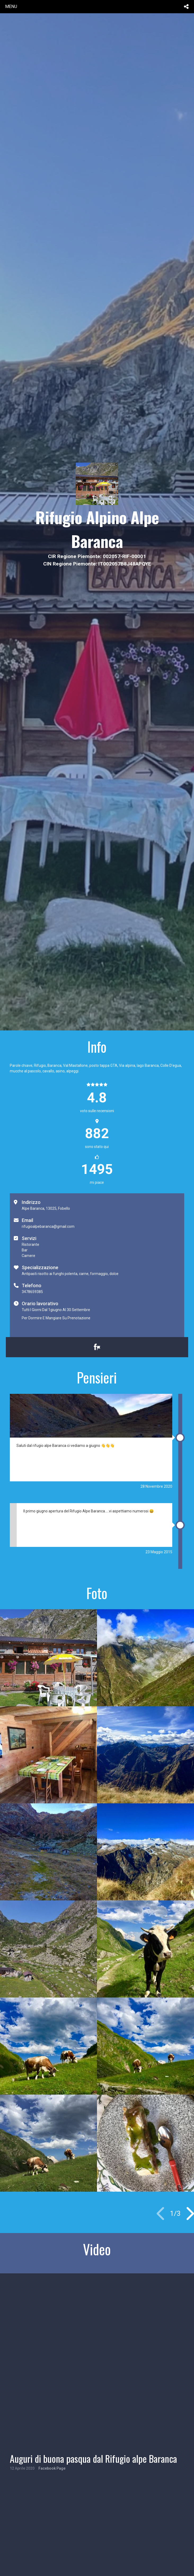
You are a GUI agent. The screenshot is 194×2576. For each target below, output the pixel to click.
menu (11, 6)
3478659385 (32, 1292)
